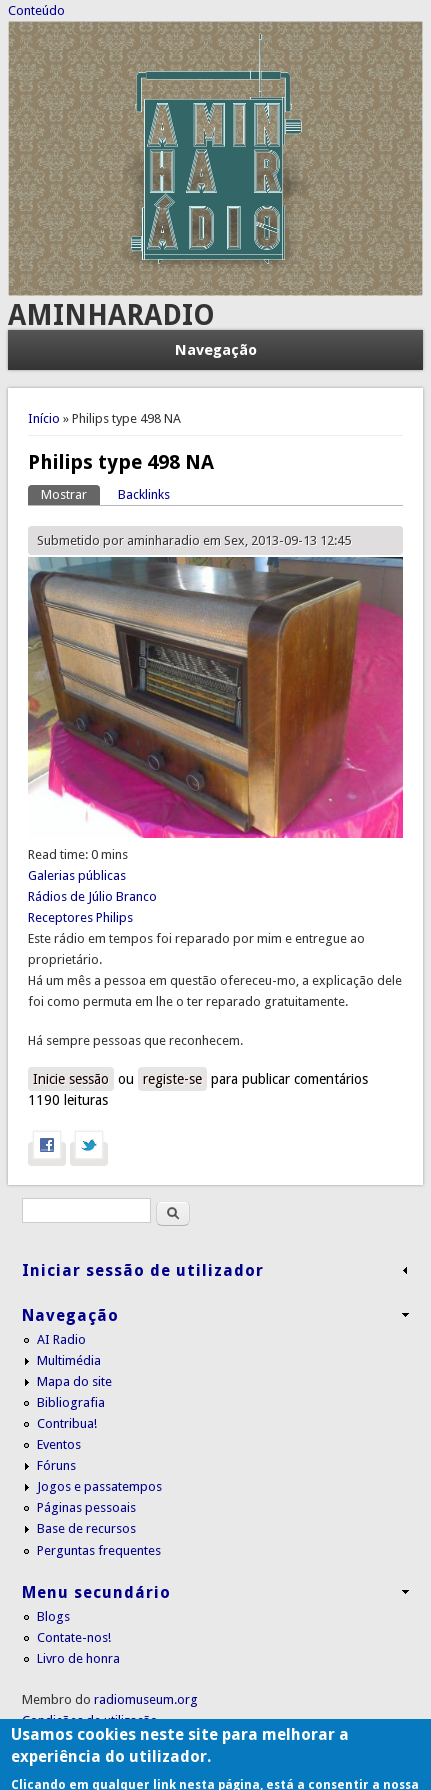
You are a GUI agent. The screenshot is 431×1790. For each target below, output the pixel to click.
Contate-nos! (74, 1637)
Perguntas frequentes (99, 1550)
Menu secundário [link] (96, 1592)
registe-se (172, 1079)
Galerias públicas (77, 875)
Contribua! (67, 1423)
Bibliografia (71, 1402)
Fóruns (56, 1465)
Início (44, 418)
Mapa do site (74, 1381)
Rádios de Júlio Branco (92, 896)
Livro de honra (78, 1658)
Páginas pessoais (86, 1507)
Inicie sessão (71, 1079)
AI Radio (61, 1339)
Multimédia (69, 1360)
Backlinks (144, 494)
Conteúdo (36, 10)
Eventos (59, 1444)
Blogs (53, 1616)
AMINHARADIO (111, 315)
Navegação (216, 350)
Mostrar (70, 493)
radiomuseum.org (146, 1699)
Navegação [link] (70, 1315)
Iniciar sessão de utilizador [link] (143, 1270)
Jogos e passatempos (99, 1486)
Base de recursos (86, 1528)
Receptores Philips (80, 917)
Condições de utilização (90, 1720)
